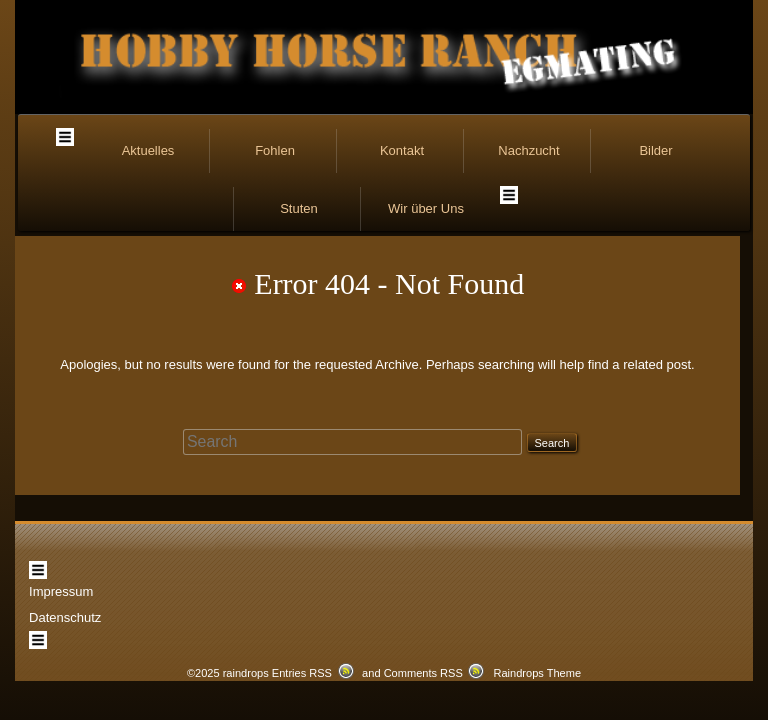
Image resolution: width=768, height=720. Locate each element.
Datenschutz (65, 531)
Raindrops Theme (537, 612)
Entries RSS (302, 612)
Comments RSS (423, 612)
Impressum (61, 505)
